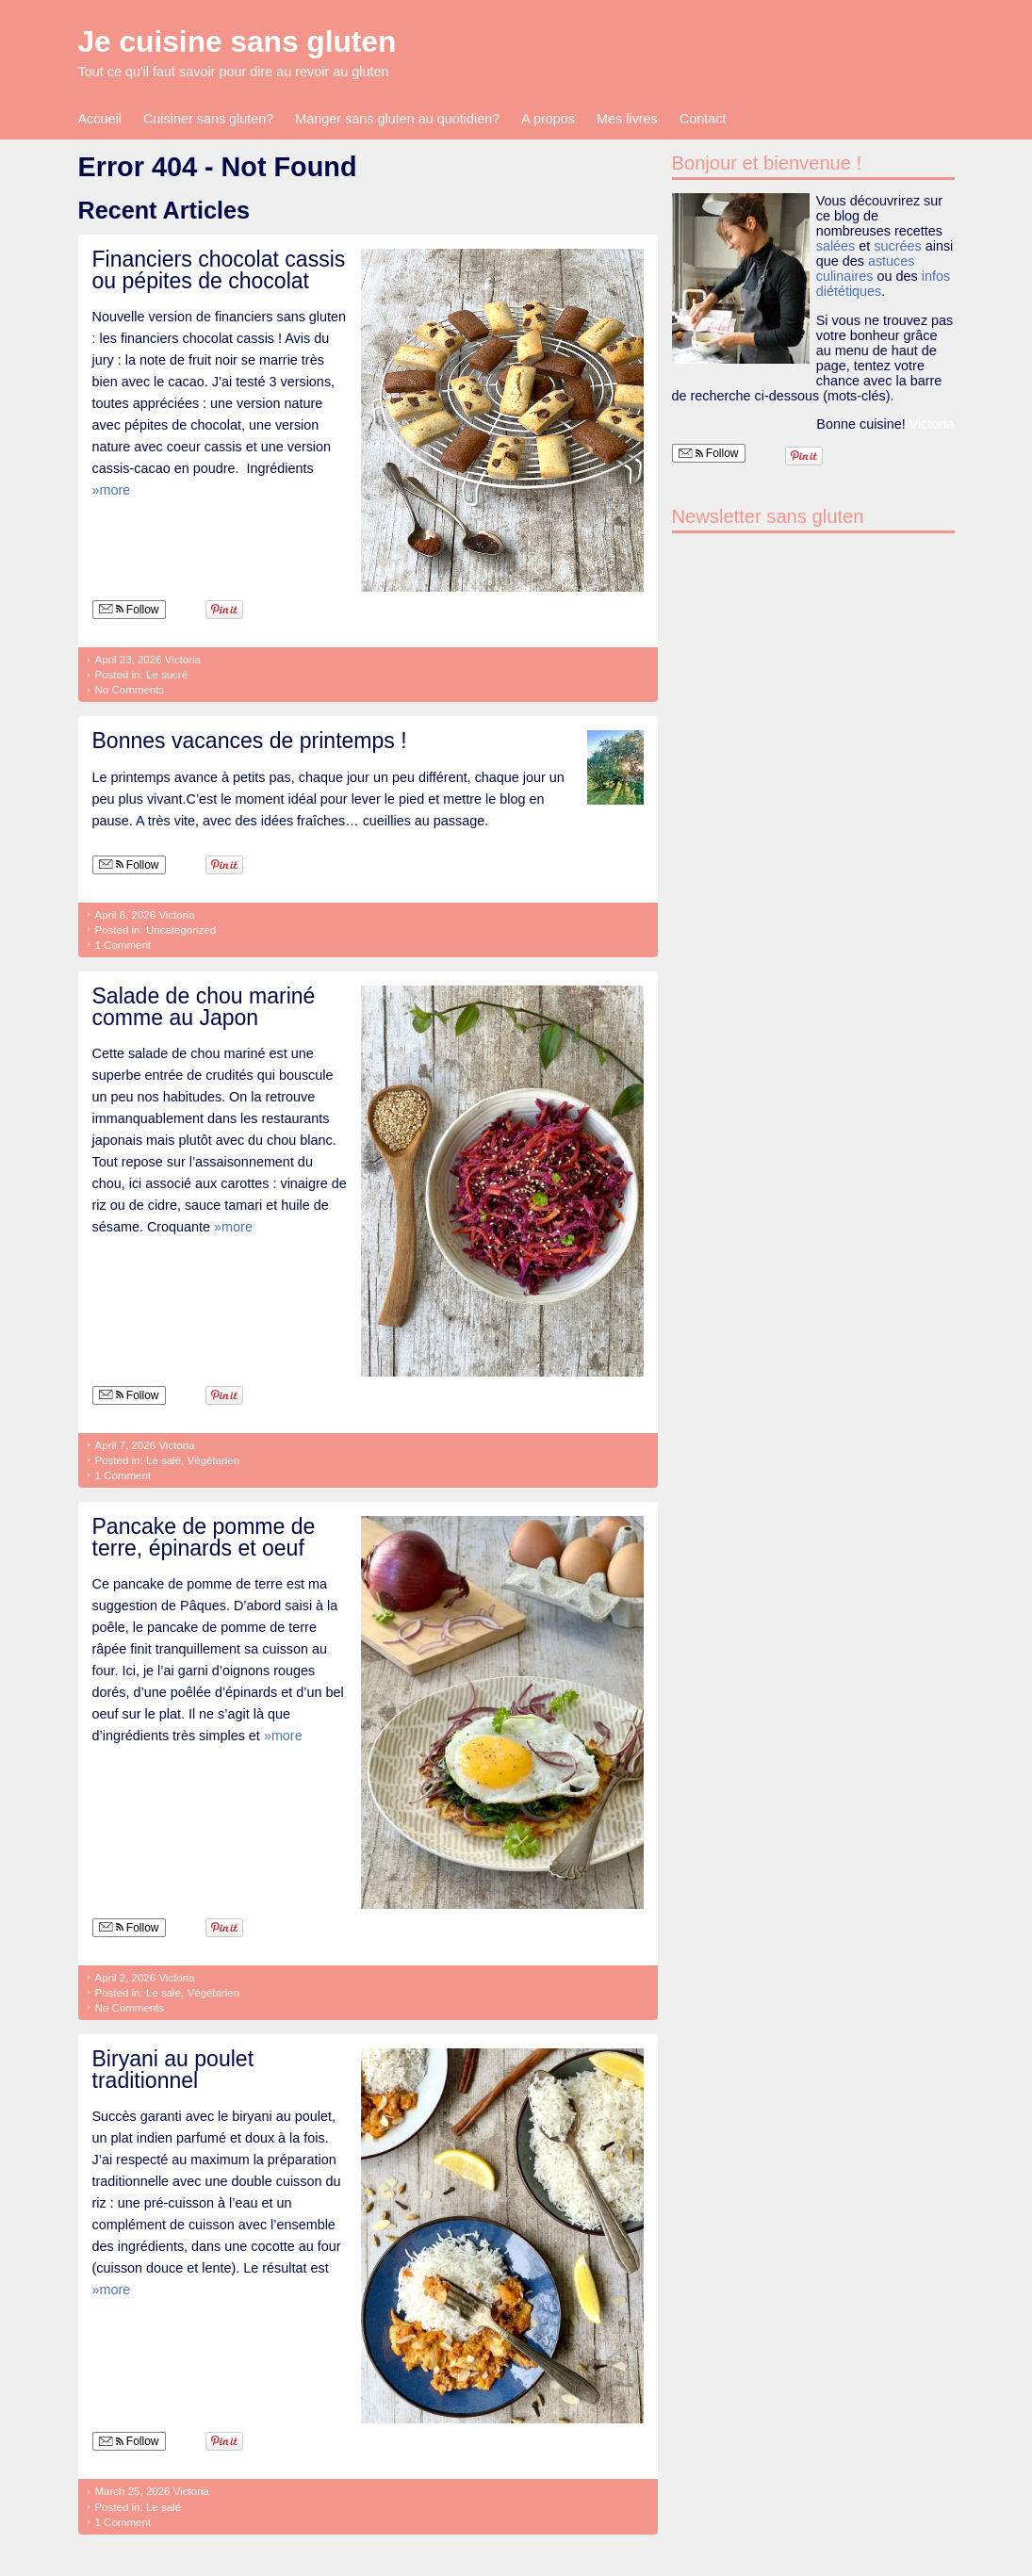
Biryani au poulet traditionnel (173, 2069)
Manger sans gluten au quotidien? (397, 118)
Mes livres (627, 118)
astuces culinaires (865, 268)
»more (111, 489)
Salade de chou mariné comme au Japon (204, 1007)
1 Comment (123, 945)
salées (836, 245)
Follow (129, 609)
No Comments (130, 689)
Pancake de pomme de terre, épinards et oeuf (204, 1537)
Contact (703, 118)
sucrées (897, 245)
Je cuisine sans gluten (237, 41)
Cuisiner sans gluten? (208, 118)
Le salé (163, 1460)
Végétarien (213, 1460)
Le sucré (167, 674)
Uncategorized (181, 930)
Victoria (183, 659)
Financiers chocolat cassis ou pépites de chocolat (219, 270)
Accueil (100, 118)
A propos (548, 118)
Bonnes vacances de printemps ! (249, 740)
